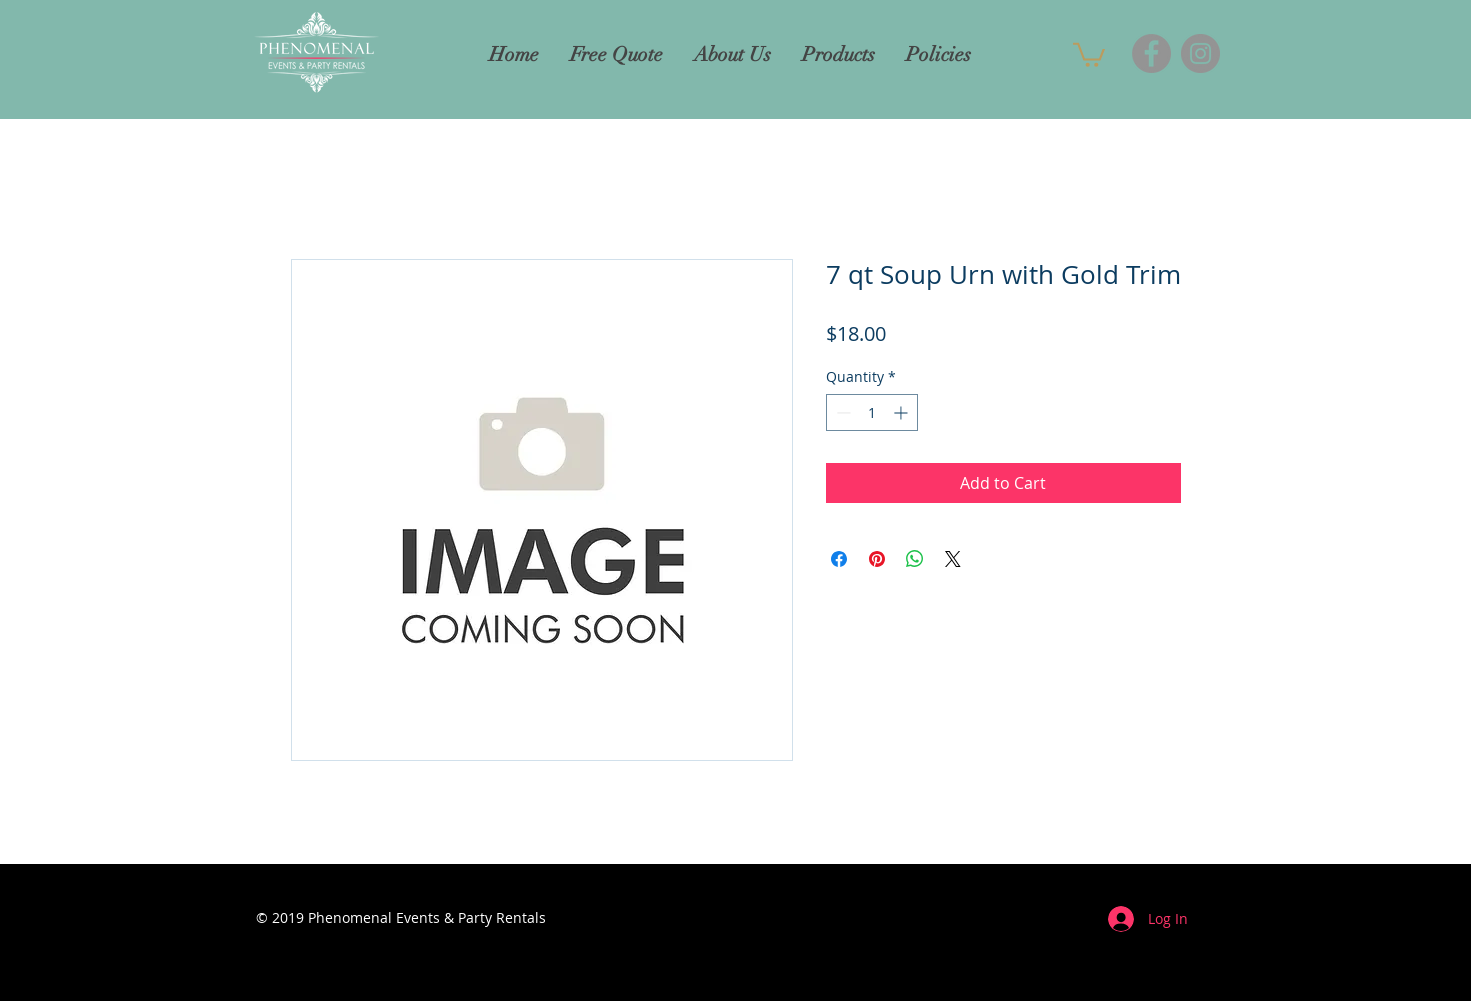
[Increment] (902, 412)
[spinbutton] (872, 412)
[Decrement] (841, 412)
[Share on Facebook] (839, 559)
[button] (1089, 53)
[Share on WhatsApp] (915, 559)
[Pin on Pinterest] (877, 559)
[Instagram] (1200, 53)
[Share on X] (953, 559)
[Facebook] (1151, 53)
